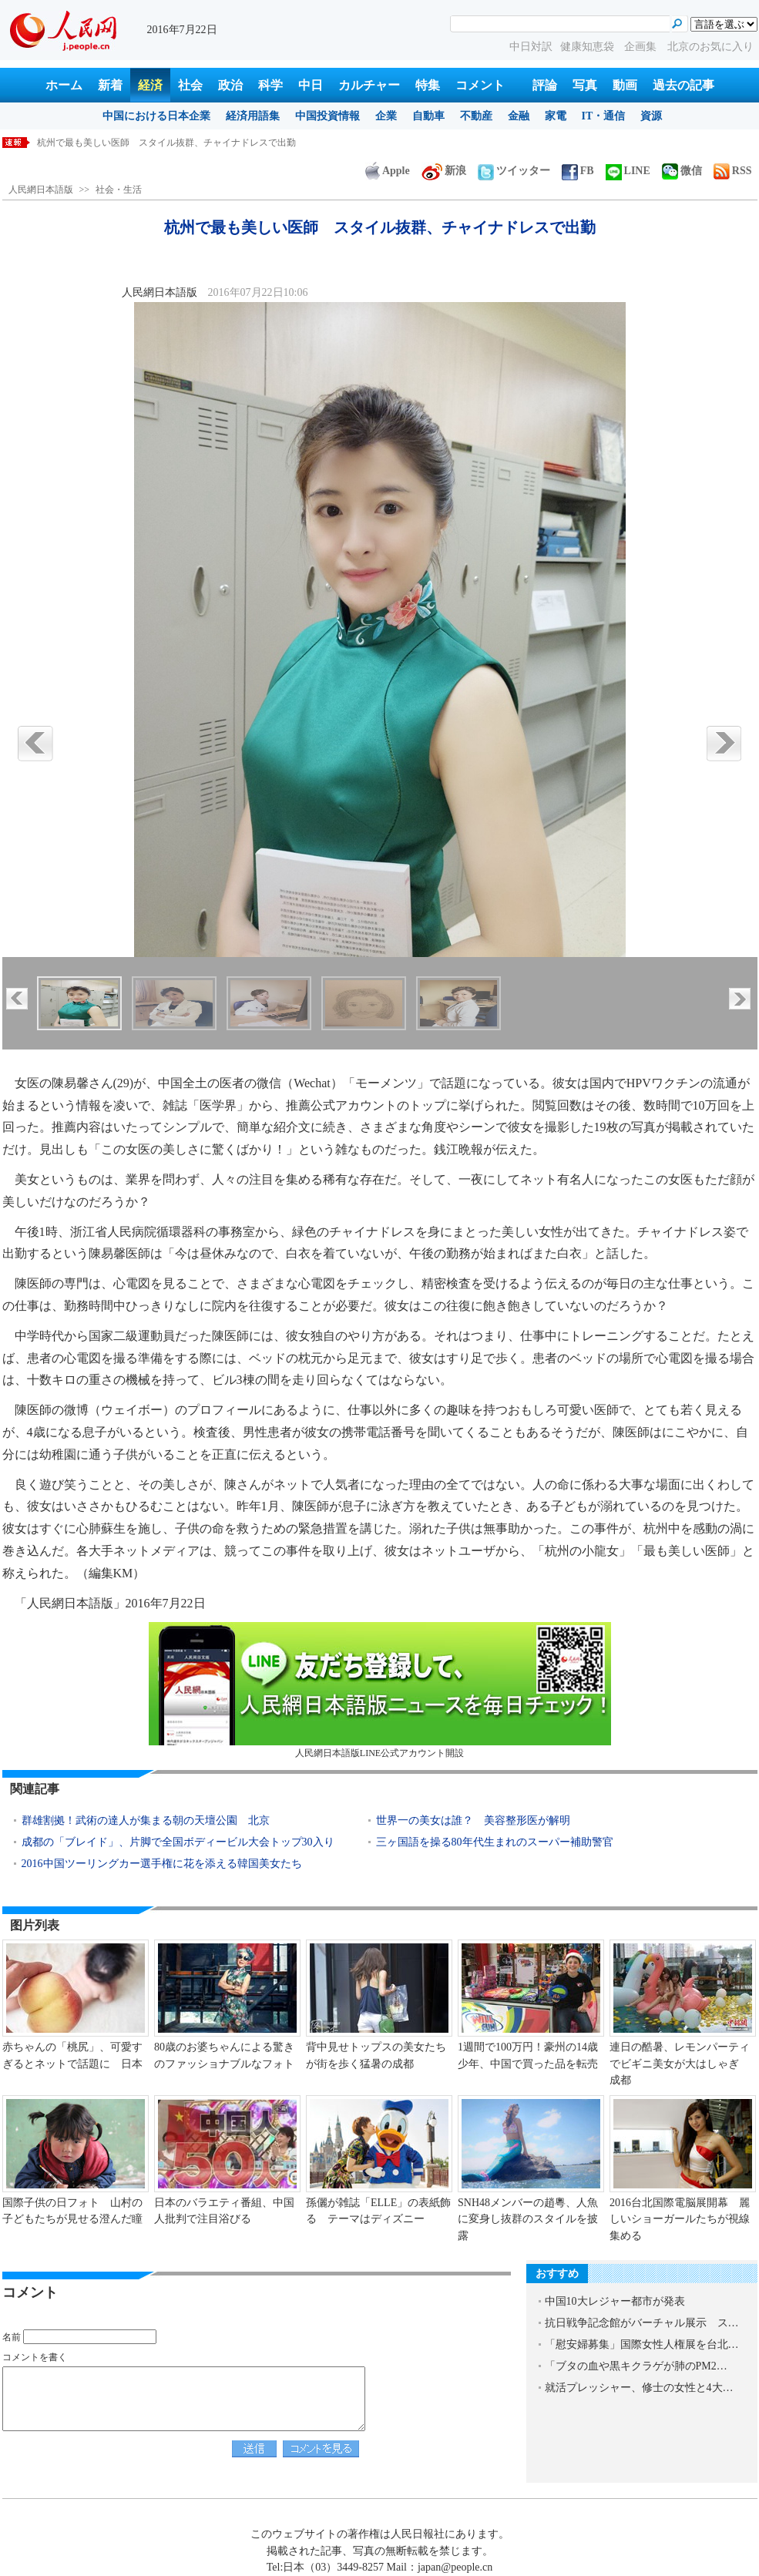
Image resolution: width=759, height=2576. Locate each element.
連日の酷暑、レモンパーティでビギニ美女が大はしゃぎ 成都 (680, 2063)
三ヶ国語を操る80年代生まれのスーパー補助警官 (494, 1842)
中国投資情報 (327, 116)
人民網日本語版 (40, 189)
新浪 (443, 170)
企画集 (642, 46)
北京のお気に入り (710, 46)
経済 (150, 85)
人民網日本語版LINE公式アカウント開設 (380, 1690)
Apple (387, 170)
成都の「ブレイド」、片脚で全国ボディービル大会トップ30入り (178, 1842)
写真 (585, 85)
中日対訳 (530, 46)
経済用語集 (253, 116)
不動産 (476, 116)
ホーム (63, 85)
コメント (480, 85)
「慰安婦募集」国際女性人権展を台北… (642, 2344)
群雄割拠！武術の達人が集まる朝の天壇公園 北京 (146, 1820)
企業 (386, 116)
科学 (270, 85)
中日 (310, 85)
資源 (651, 116)
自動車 (428, 116)
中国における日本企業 (156, 116)
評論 (544, 85)
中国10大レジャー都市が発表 (615, 2301)
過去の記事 (683, 85)
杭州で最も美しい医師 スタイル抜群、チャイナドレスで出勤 (166, 142)
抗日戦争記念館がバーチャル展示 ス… (642, 2323)
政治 (230, 85)
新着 (110, 85)
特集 (427, 85)
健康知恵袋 (588, 46)
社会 (190, 85)
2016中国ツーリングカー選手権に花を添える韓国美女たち (162, 1863)
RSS (733, 170)
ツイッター (514, 170)
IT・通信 (604, 116)
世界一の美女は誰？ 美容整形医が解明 (473, 1820)
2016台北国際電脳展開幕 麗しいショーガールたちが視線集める (680, 2219)
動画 (625, 85)
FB (578, 170)
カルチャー (369, 85)
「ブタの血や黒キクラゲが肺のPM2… (636, 2366)
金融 (518, 116)
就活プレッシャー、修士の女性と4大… (639, 2387)
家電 (555, 116)
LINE (628, 170)
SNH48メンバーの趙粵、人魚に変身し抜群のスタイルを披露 (528, 2219)
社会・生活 (119, 189)
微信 (682, 170)
